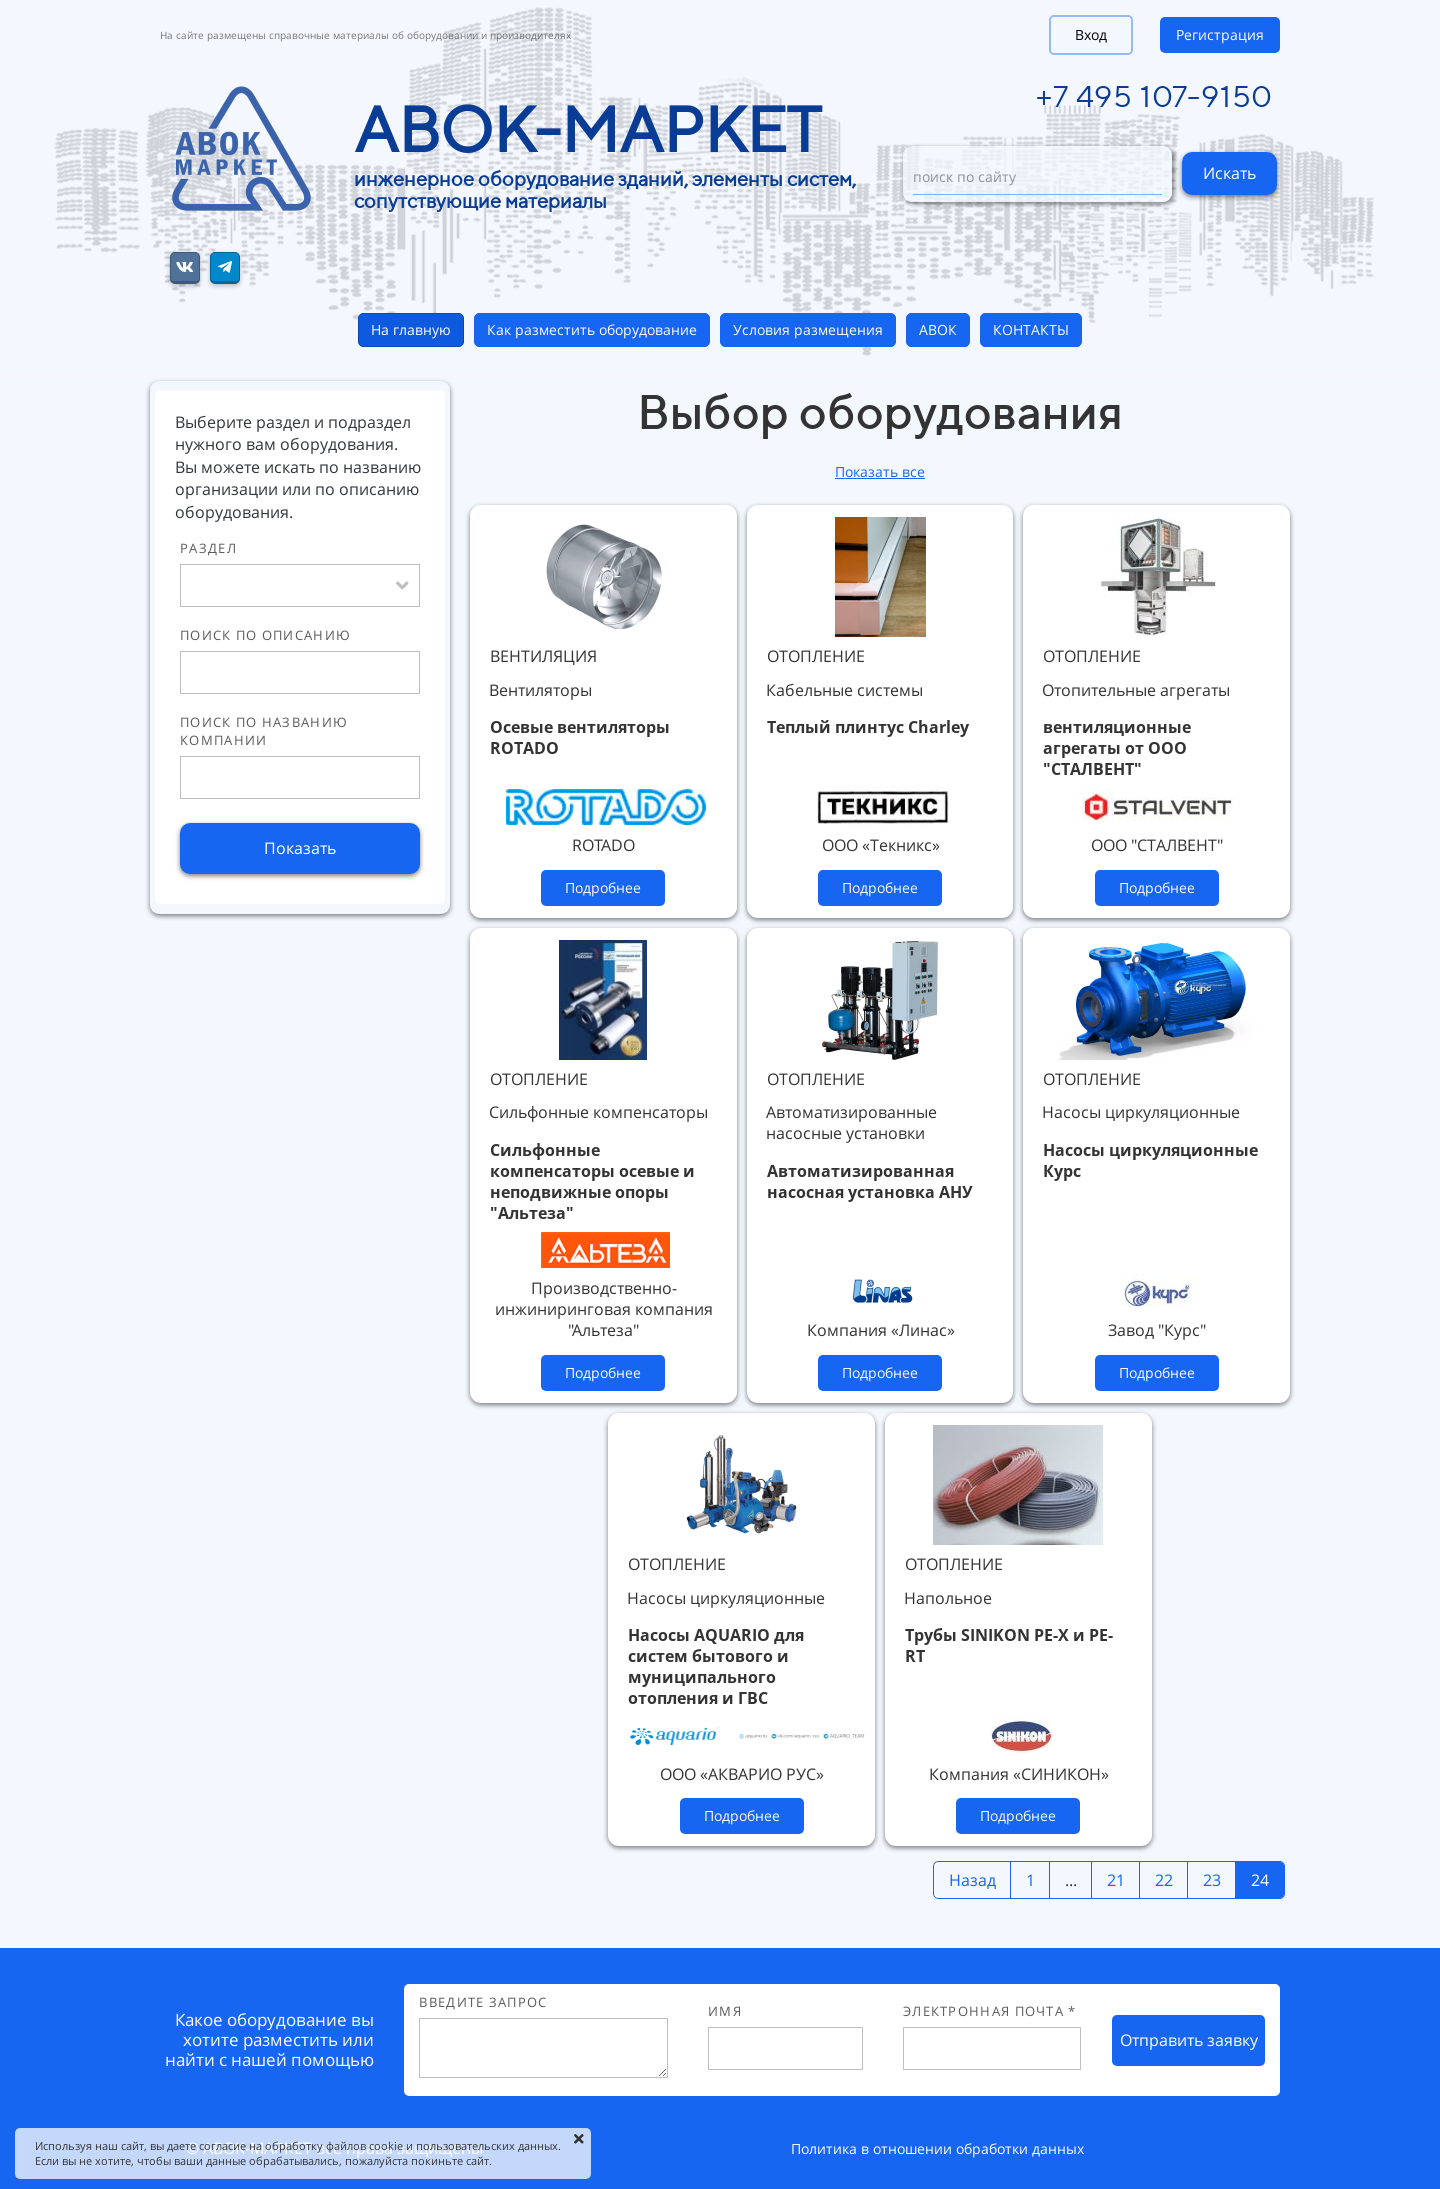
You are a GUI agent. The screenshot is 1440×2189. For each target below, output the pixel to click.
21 (1116, 1880)
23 (1212, 1880)
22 (1164, 1880)
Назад (972, 1880)
